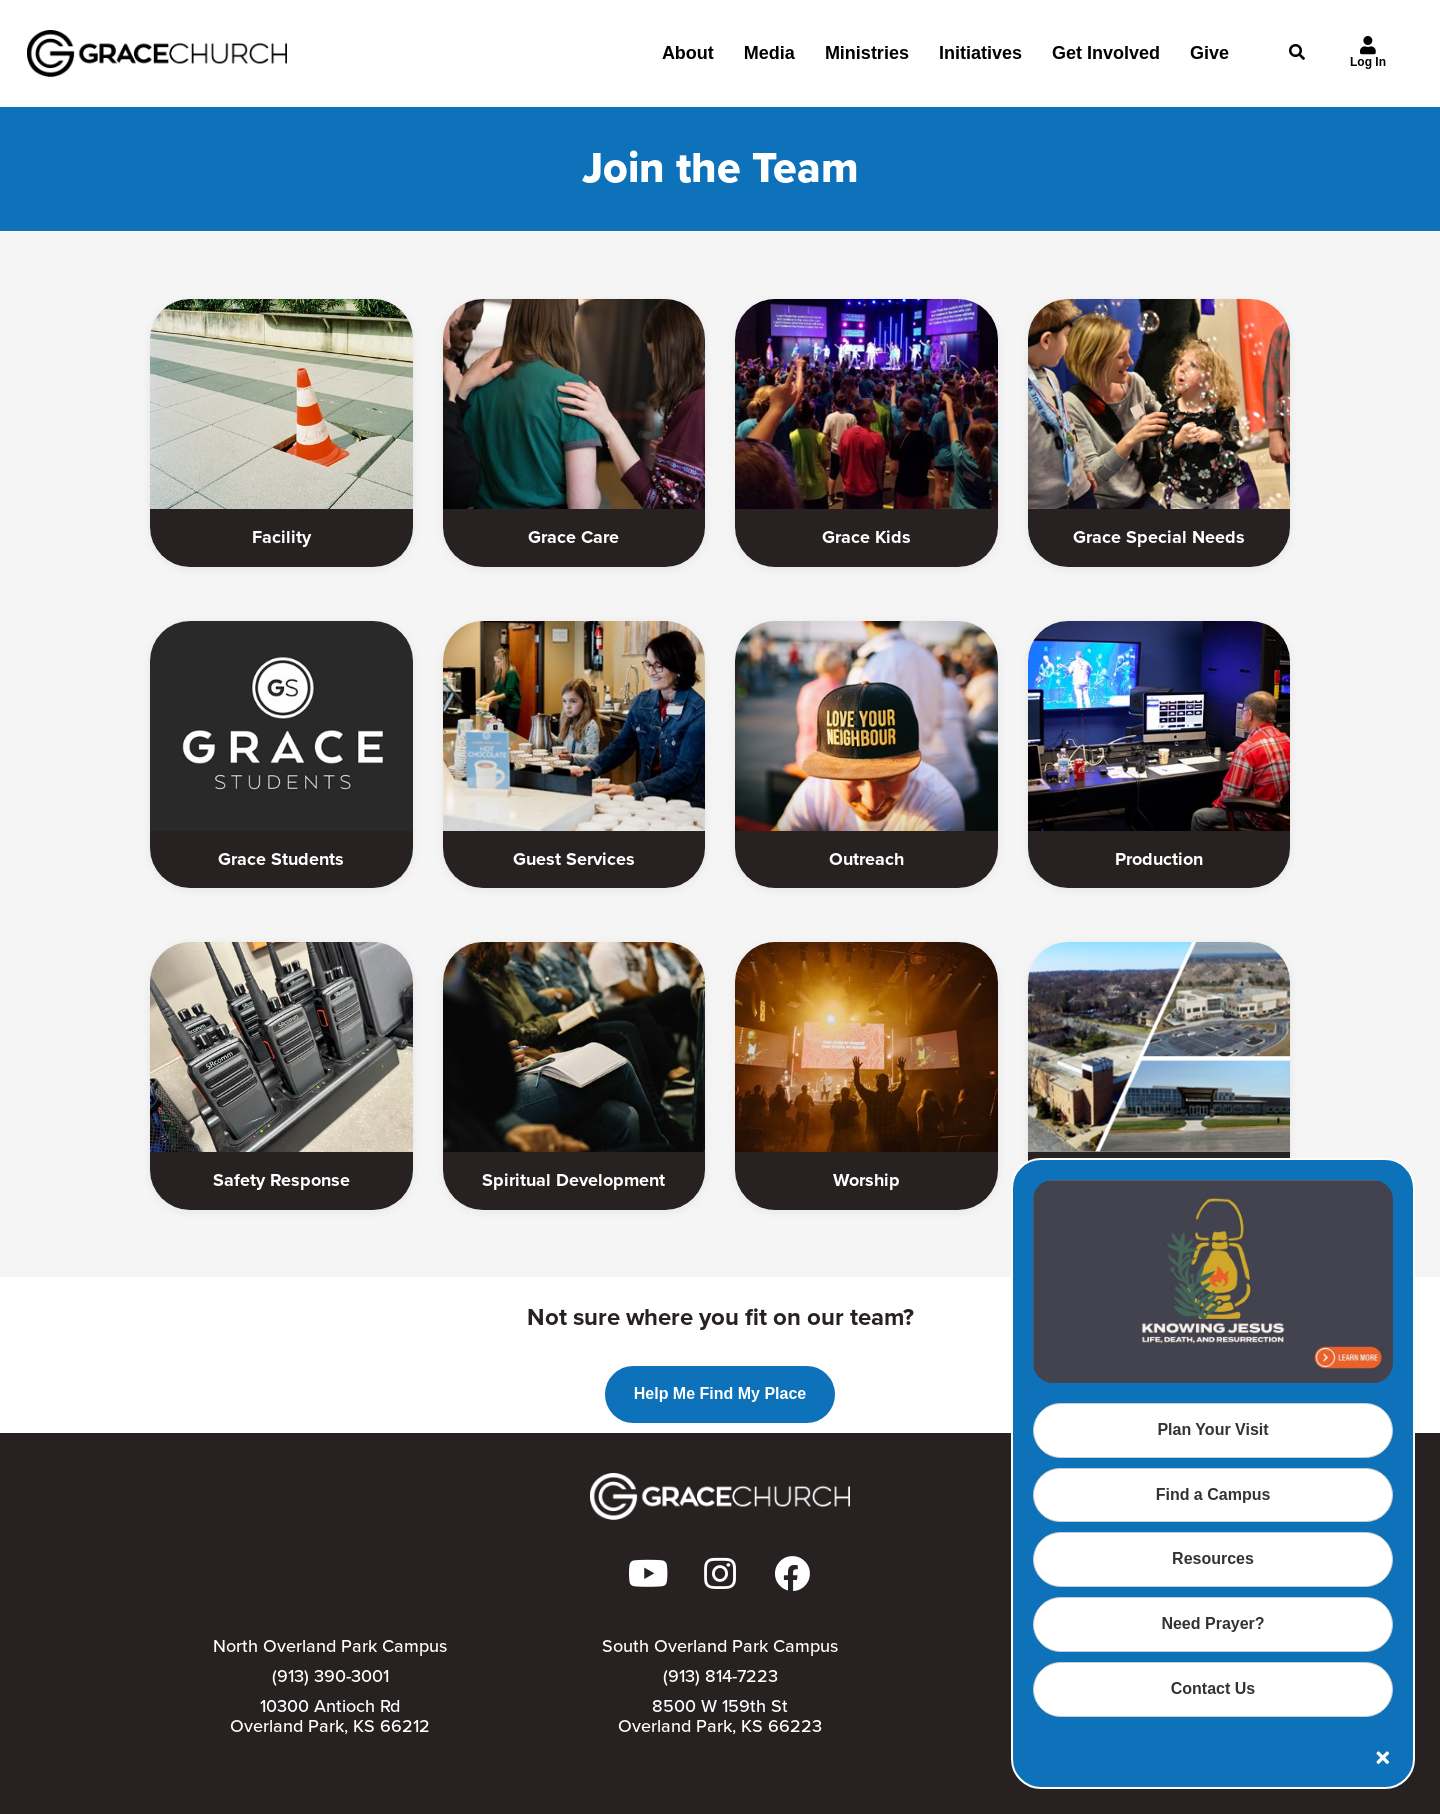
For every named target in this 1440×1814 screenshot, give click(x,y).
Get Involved (1106, 60)
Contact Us (1213, 1688)
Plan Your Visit (1212, 1429)
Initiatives (980, 60)
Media (769, 60)
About (688, 60)
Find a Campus (1213, 1494)
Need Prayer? (1212, 1623)
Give (1209, 60)
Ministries (867, 60)
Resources (1213, 1558)
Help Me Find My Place (720, 1393)
